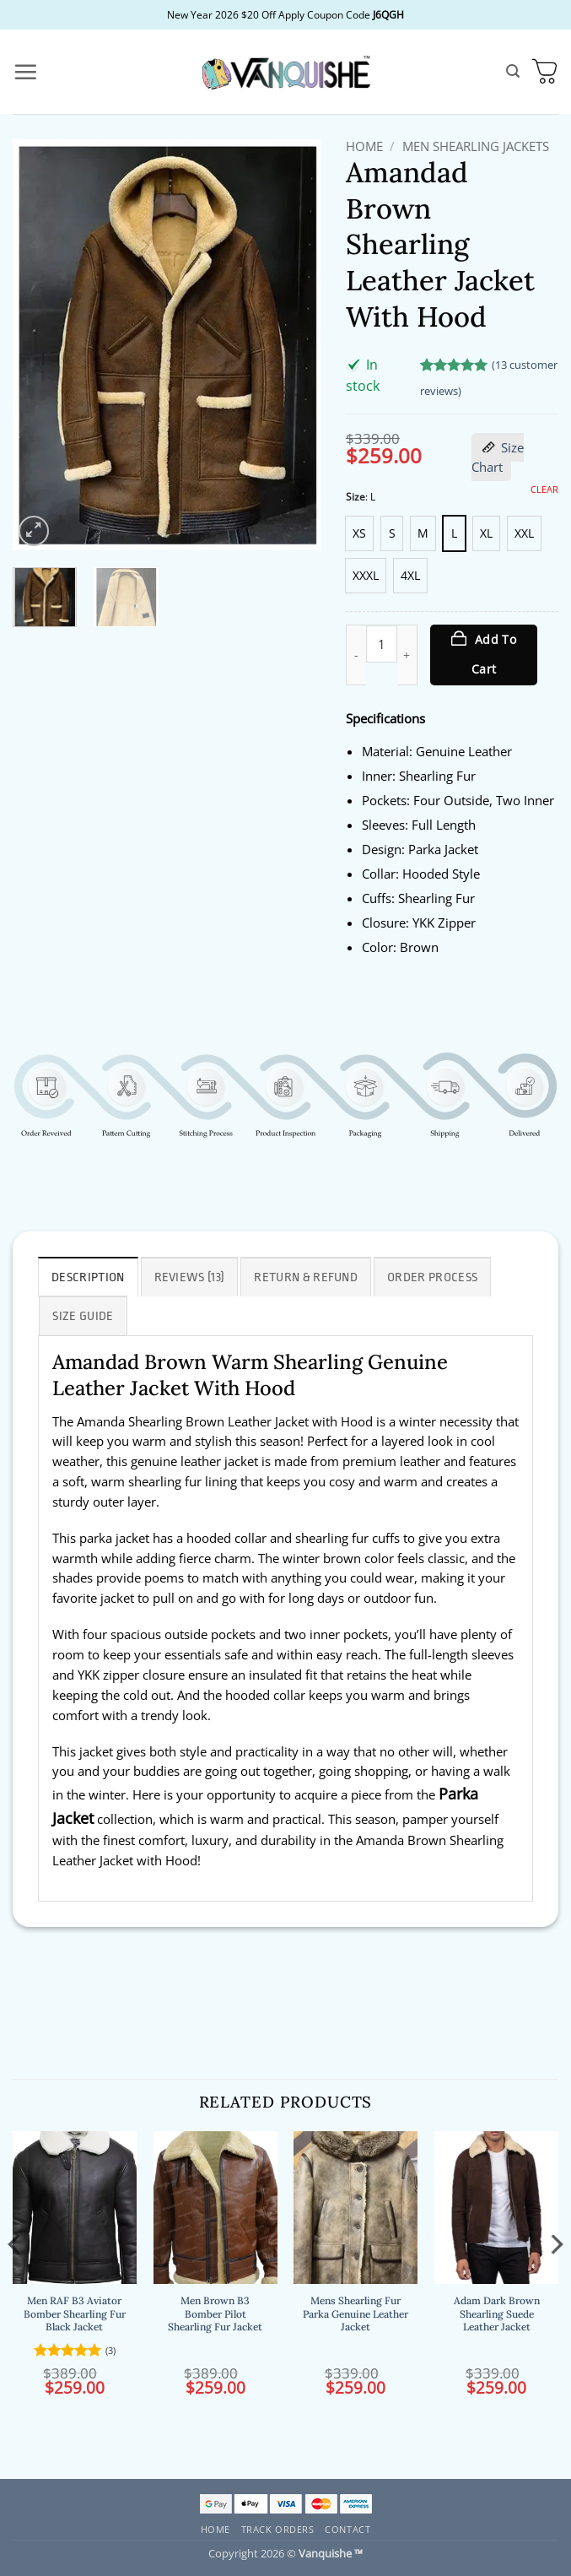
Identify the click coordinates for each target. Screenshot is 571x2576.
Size (355, 497)
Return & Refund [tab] (306, 1277)
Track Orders (278, 2529)
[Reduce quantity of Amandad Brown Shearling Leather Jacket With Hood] (356, 655)
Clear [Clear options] (544, 489)
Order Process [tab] (432, 1277)
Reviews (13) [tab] (189, 1277)
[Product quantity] (381, 644)
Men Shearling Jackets (475, 146)
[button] (25, 71)
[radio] (359, 533)
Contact (347, 2529)
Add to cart (494, 654)
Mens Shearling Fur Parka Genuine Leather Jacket (355, 2313)
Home (364, 146)
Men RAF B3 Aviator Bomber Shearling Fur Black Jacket (75, 2313)
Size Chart (497, 457)
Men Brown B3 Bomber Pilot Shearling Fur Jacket (215, 2313)
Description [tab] (88, 1277)
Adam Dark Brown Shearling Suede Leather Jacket (497, 2313)
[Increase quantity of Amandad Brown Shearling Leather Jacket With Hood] (407, 655)
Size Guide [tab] (82, 1316)
